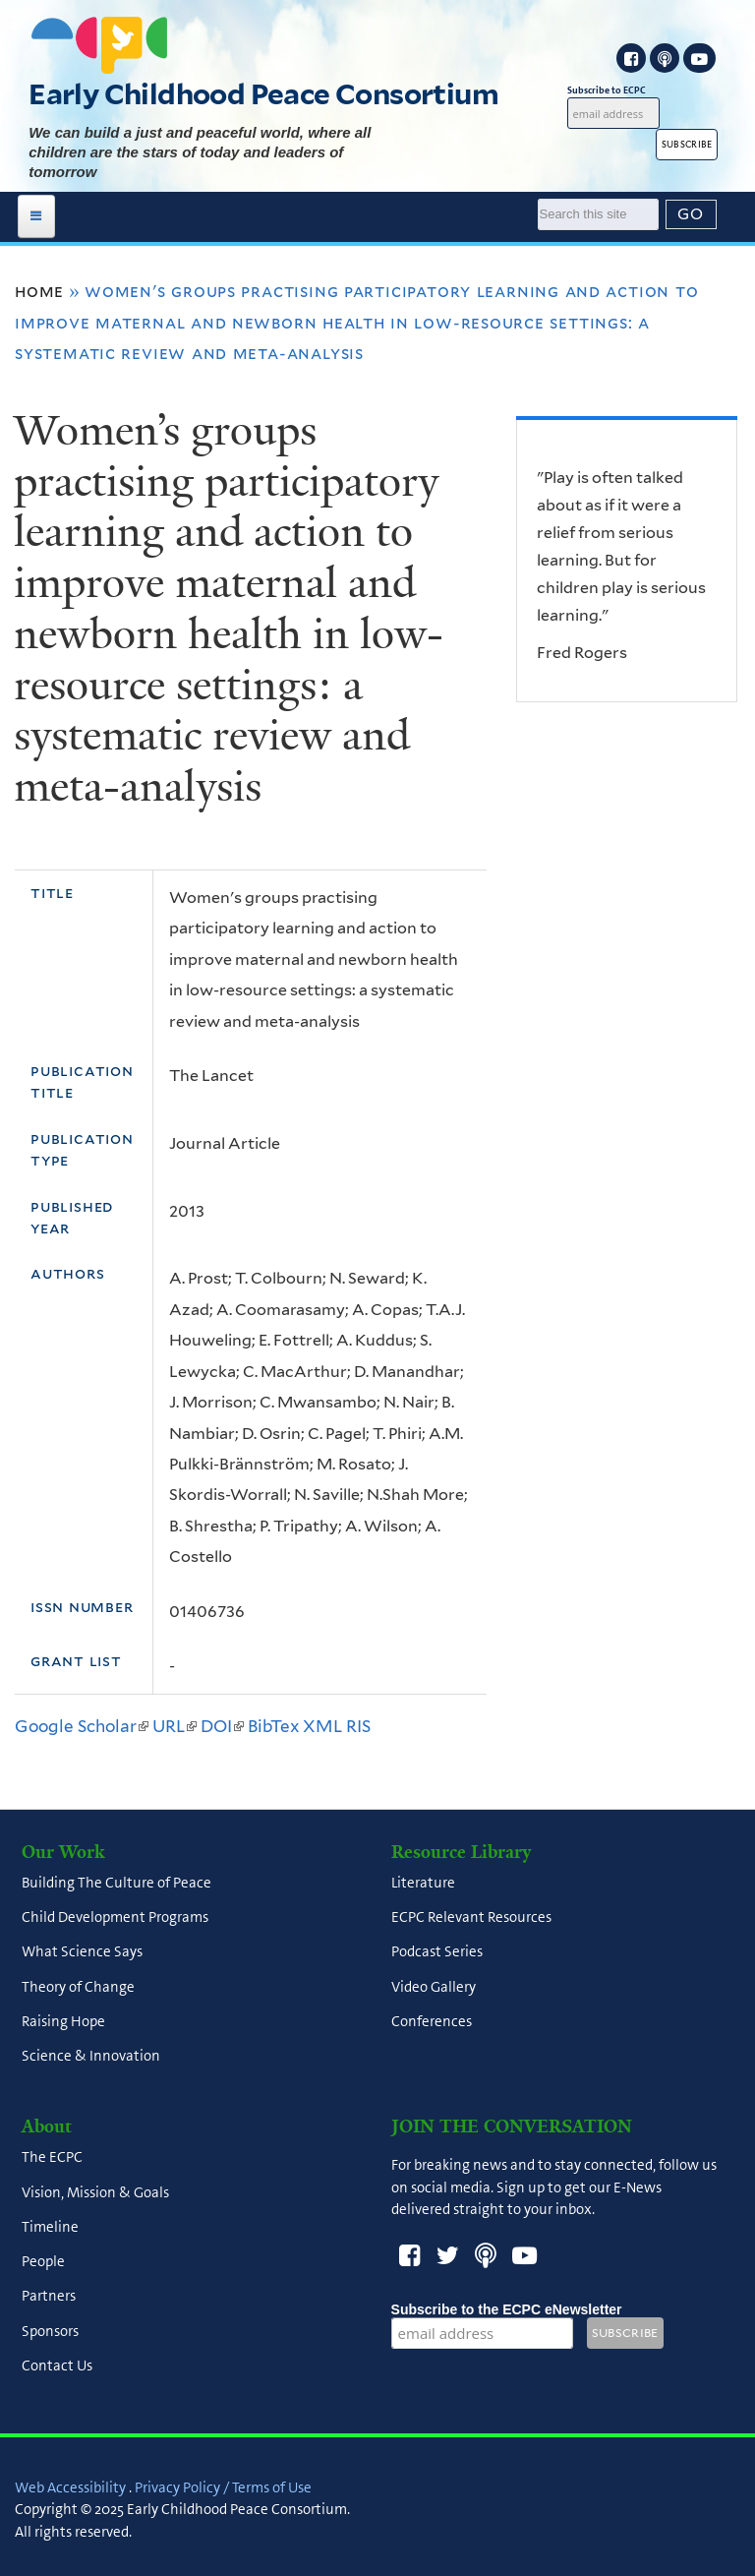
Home (39, 291)
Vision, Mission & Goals (95, 2192)
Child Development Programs (115, 1917)
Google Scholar (81, 1726)
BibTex (273, 1726)
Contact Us (57, 2365)
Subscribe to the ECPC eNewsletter (506, 2309)
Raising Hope (63, 2021)
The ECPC (52, 2158)
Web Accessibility (70, 2487)
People (43, 2261)
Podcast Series (437, 1952)
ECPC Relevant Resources (471, 1917)
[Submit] (691, 214)
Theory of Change (78, 1987)
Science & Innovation (91, 2056)
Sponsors (50, 2331)
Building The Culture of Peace (116, 1882)
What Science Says (82, 1952)
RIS (358, 1726)
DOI (222, 1726)
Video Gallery (433, 1987)
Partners (49, 2296)
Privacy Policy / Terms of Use (223, 2487)
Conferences (431, 2021)
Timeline (50, 2227)
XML (322, 1726)
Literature (423, 1882)
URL (174, 1726)
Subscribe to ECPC (613, 90)
